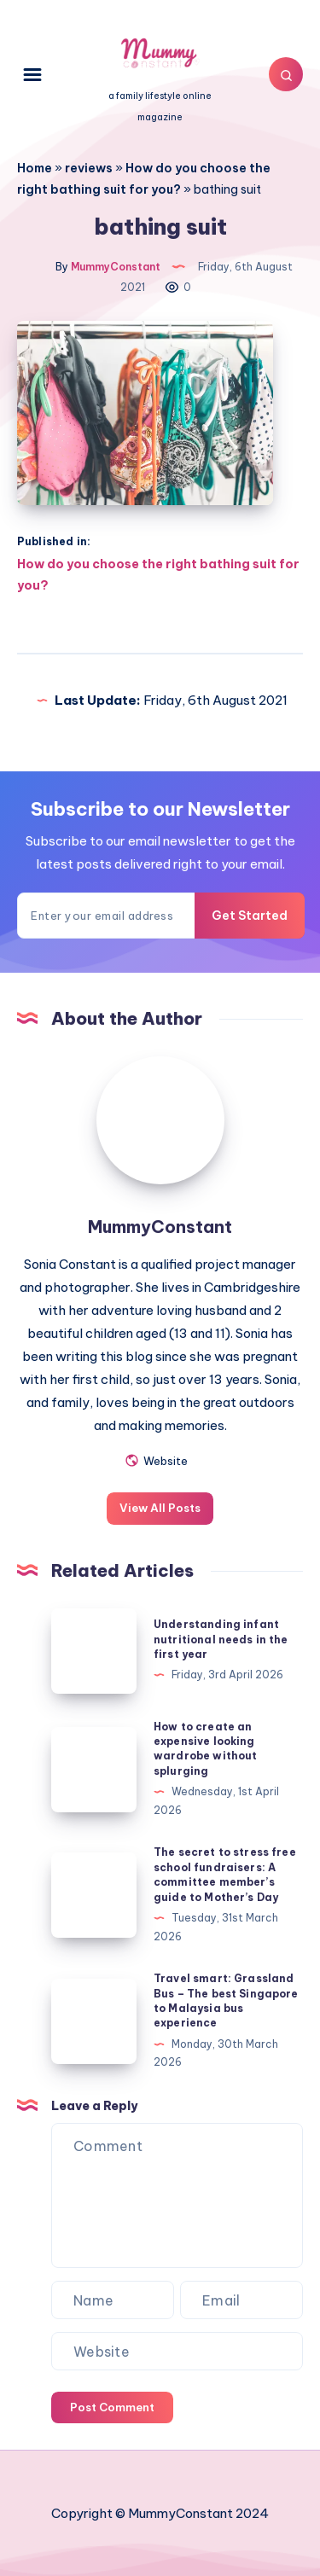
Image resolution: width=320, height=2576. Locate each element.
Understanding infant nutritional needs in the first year (221, 1639)
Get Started (250, 915)
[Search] (286, 74)
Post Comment (112, 2407)
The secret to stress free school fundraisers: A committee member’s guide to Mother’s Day (225, 1874)
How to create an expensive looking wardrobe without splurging (205, 1748)
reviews (89, 168)
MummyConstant (160, 1226)
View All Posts (160, 1508)
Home (34, 168)
